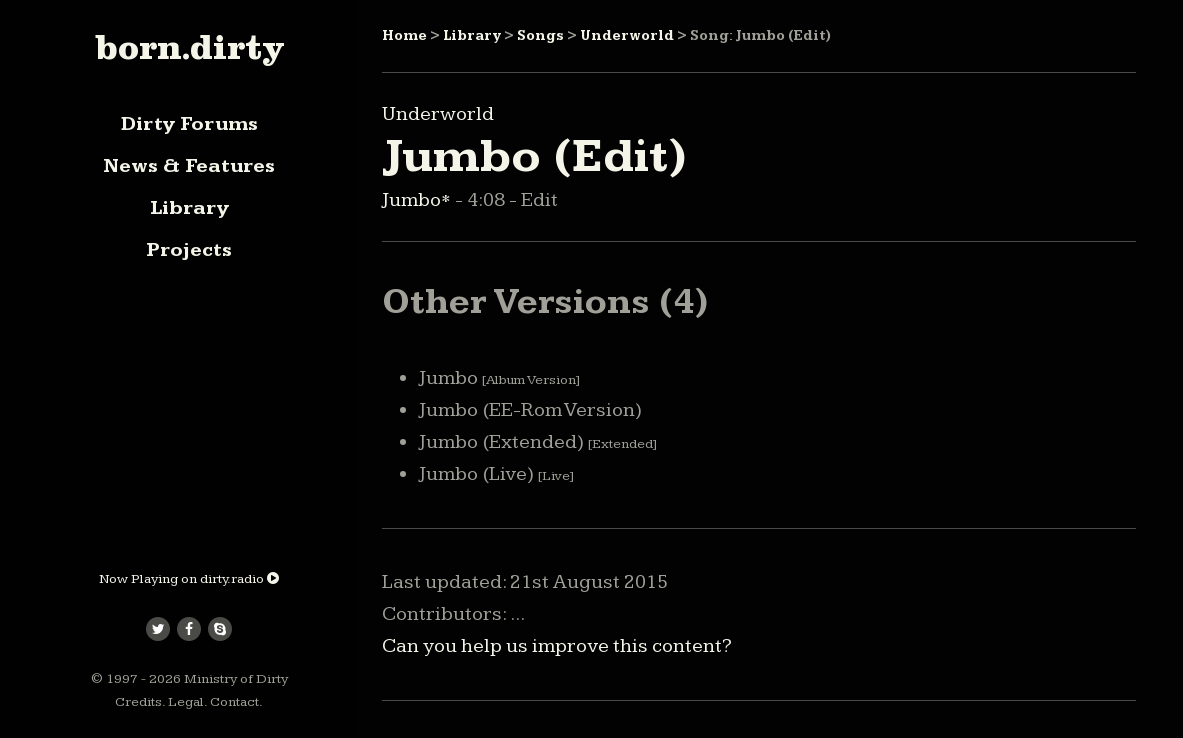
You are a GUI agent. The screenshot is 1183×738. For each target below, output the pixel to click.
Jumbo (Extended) (538, 442)
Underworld (627, 36)
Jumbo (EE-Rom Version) (530, 410)
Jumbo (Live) (496, 474)
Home (404, 36)
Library (189, 208)
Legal (186, 702)
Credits (138, 702)
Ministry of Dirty (236, 679)
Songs (540, 36)
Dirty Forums (189, 124)
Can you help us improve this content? (557, 646)
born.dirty (189, 47)
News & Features (189, 166)
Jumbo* (418, 200)
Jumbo (499, 378)
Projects (189, 250)
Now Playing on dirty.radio (189, 579)
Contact (234, 702)
